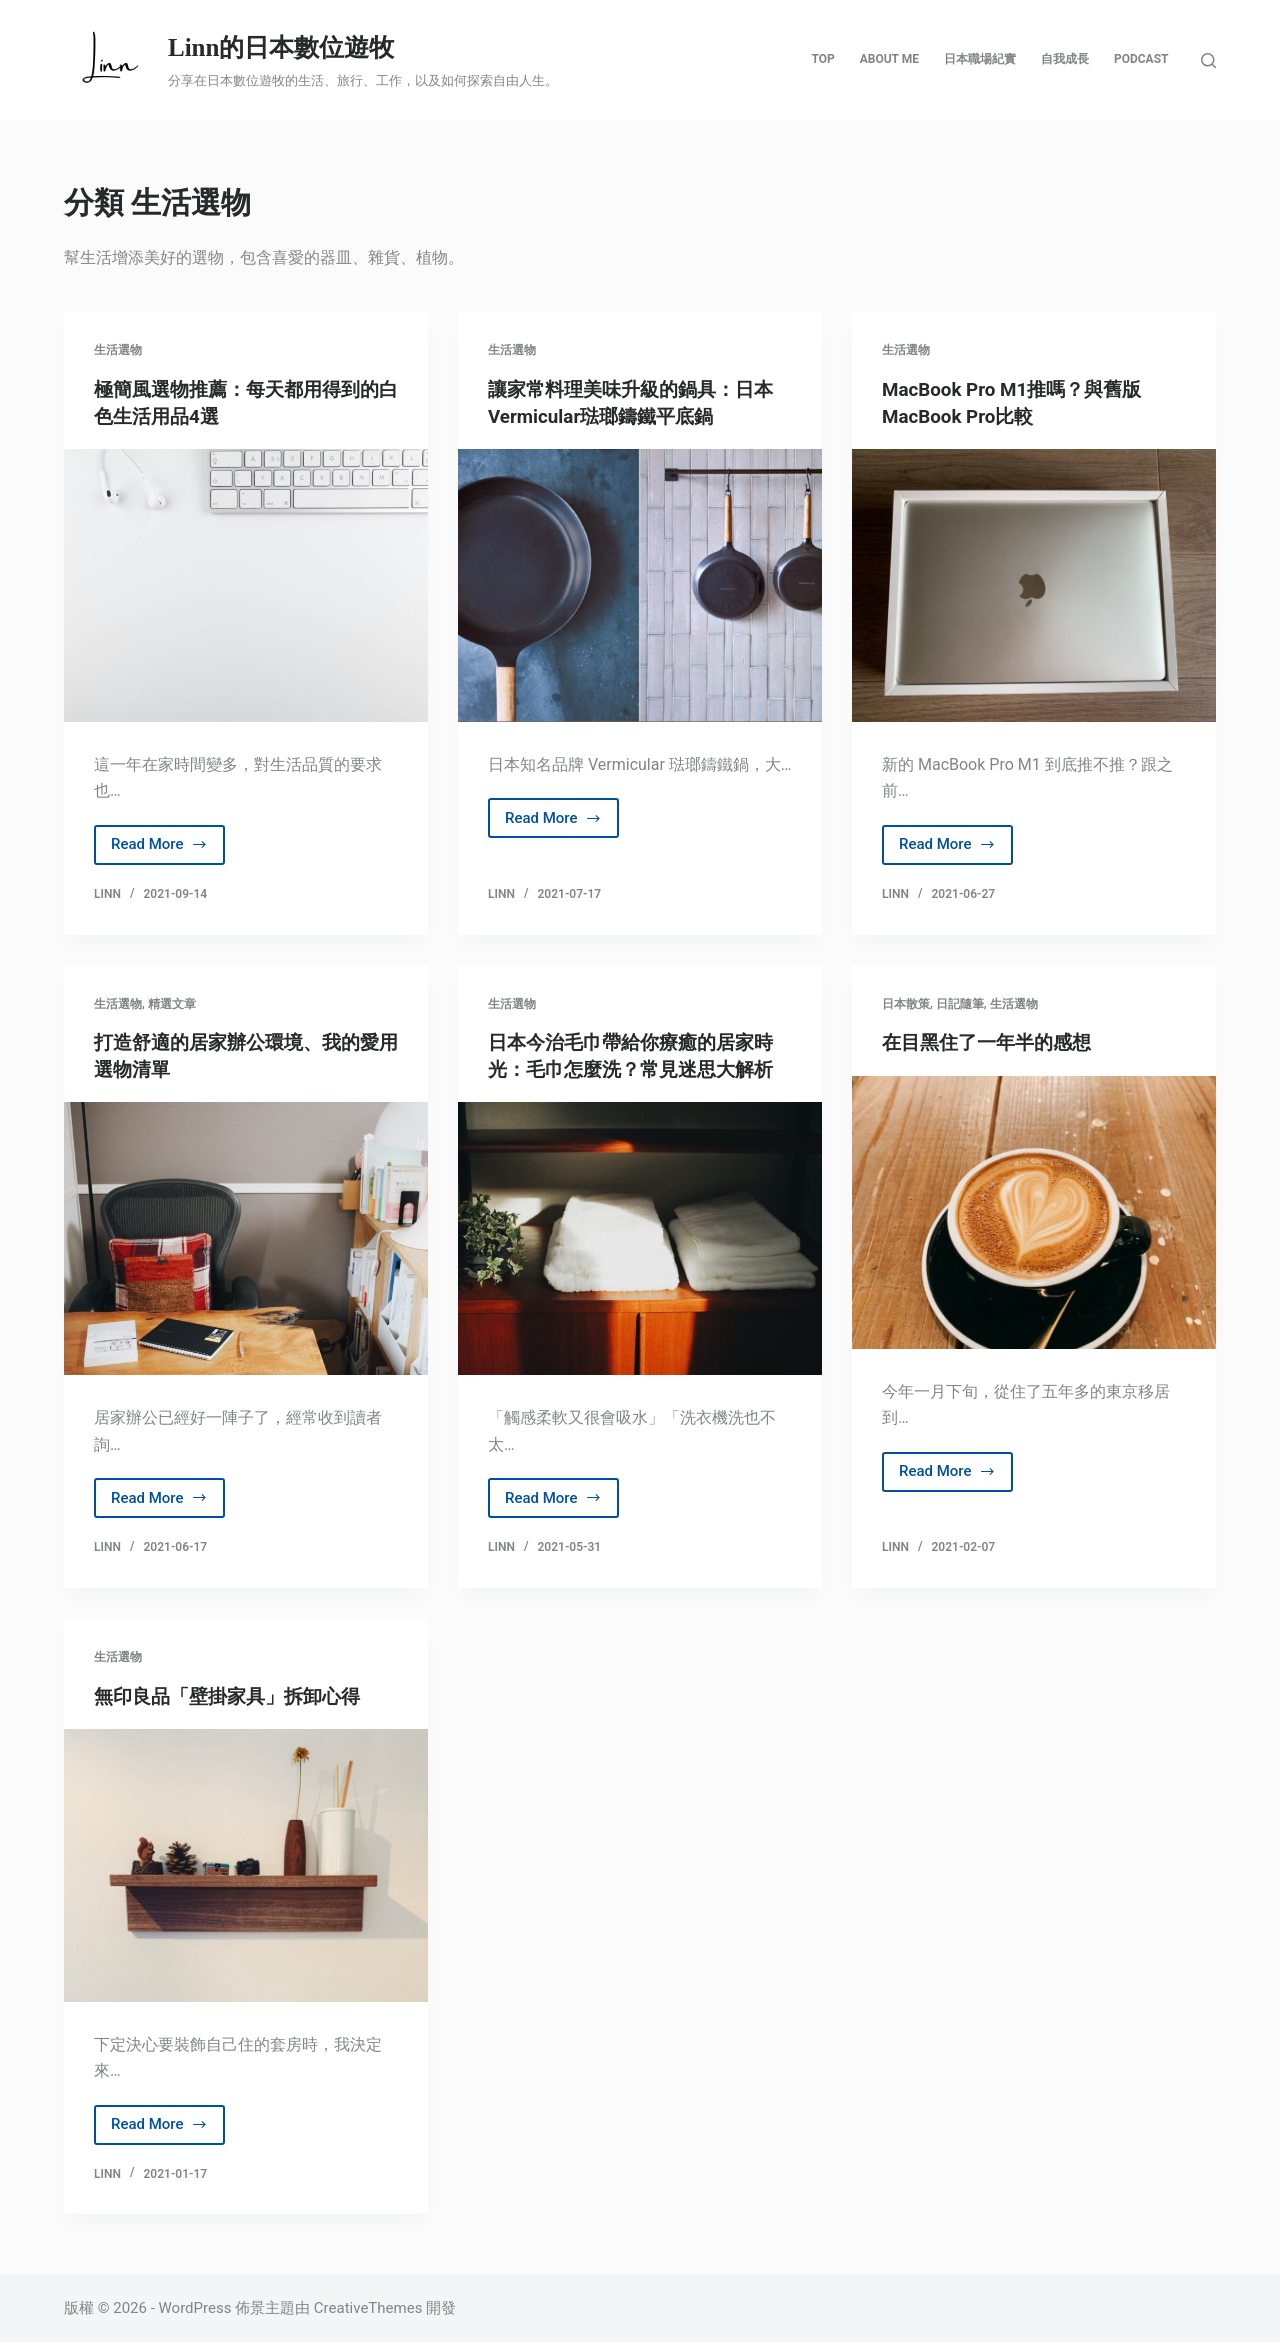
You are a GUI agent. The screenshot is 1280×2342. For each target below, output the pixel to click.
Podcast (1141, 59)
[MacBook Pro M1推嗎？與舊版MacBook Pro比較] (1034, 584)
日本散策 (906, 1003)
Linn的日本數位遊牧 (281, 47)
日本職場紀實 (980, 59)
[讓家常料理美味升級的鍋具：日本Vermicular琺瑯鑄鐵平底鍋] (640, 584)
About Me (889, 59)
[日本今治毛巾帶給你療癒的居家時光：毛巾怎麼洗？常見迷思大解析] (640, 1237)
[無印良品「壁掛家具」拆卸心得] (246, 1863)
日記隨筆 (960, 1003)
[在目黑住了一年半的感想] (1034, 1211)
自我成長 (1065, 59)
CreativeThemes (368, 2307)
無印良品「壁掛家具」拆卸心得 (234, 1694)
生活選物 (118, 350)
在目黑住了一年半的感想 (992, 1042)
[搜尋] (1208, 60)
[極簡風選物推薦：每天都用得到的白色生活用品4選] (246, 584)
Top (822, 59)
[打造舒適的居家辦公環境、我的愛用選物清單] (246, 1237)
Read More (159, 849)
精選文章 (172, 1003)
